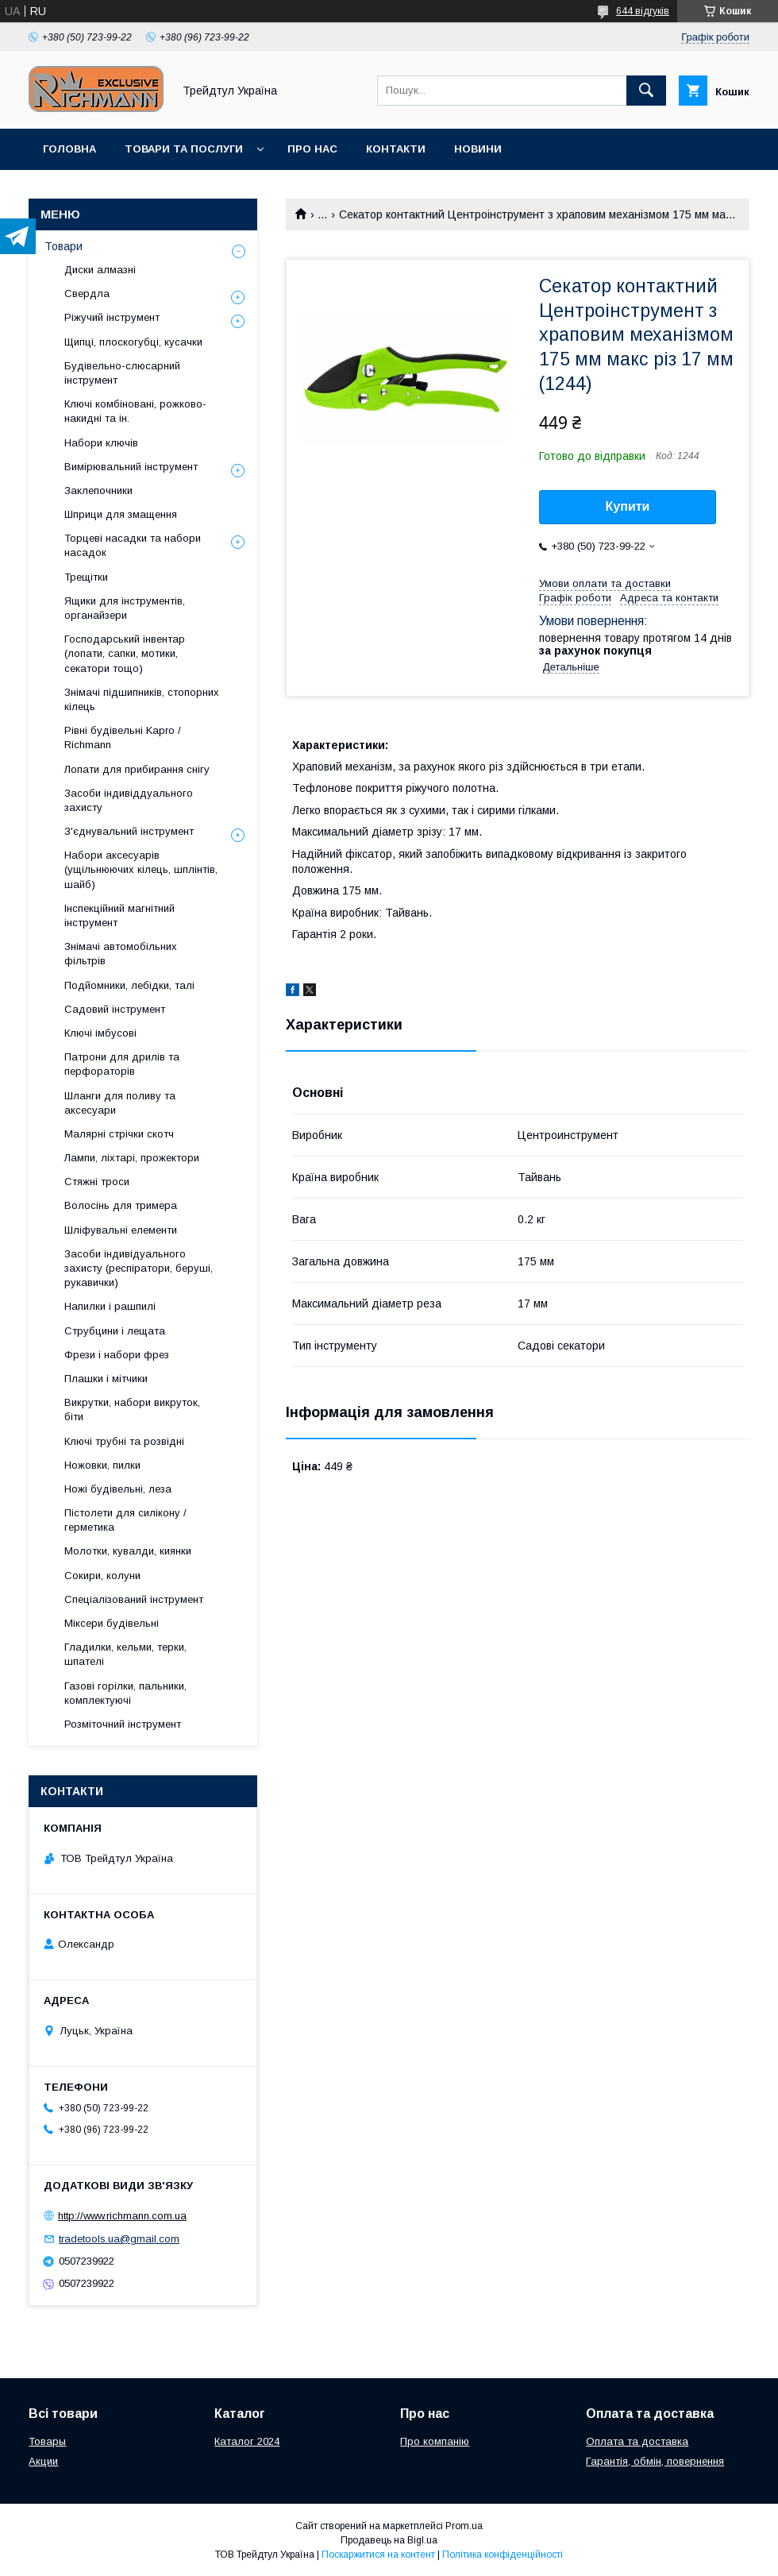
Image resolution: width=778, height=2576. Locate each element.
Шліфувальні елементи (120, 1230)
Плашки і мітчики (106, 1379)
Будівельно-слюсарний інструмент (122, 373)
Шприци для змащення (120, 514)
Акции (43, 2461)
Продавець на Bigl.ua (389, 2540)
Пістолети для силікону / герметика (125, 1520)
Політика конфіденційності (502, 2554)
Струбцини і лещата (114, 1331)
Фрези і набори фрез (116, 1355)
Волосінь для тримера (120, 1205)
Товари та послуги (184, 149)
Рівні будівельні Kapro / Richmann (122, 737)
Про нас (312, 149)
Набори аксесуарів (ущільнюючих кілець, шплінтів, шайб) (141, 869)
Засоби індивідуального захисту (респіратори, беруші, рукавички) (138, 1268)
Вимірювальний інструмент (131, 467)
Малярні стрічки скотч (119, 1134)
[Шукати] (646, 90)
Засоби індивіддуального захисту (128, 800)
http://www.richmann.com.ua (122, 2216)
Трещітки (86, 577)
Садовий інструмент (114, 1009)
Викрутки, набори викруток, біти (132, 1409)
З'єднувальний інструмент (129, 831)
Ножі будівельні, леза (117, 1489)
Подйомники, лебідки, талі (129, 985)
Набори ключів (101, 443)
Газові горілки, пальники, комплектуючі (125, 1693)
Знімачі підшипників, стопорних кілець (141, 699)
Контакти (396, 149)
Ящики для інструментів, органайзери (124, 608)
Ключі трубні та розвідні (124, 1441)
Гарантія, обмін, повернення (655, 2461)
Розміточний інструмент (122, 1724)
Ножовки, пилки (102, 1465)
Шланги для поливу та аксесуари (119, 1103)
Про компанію (434, 2441)
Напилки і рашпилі (110, 1306)
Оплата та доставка (637, 2441)
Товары (47, 2441)
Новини (478, 149)
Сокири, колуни (102, 1576)
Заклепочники (98, 490)
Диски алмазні (100, 270)
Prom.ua (464, 2526)
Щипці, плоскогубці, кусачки (133, 342)
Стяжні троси (96, 1182)
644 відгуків (642, 11)
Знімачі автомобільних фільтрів (120, 953)
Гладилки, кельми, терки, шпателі (125, 1654)
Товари (63, 246)
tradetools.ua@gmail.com (119, 2239)
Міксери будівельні (111, 1623)
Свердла (87, 293)
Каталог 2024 (246, 2441)
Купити (628, 506)
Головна (69, 149)
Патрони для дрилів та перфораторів (121, 1064)
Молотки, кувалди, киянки (127, 1551)
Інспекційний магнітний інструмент (119, 915)
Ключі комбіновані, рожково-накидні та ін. (135, 411)
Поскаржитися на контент (378, 2554)
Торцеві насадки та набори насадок (132, 545)
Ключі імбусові (100, 1033)
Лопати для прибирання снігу (137, 769)
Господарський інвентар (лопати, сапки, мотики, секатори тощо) (124, 653)
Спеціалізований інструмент (133, 1599)
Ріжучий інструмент (112, 317)
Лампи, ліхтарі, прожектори (131, 1158)
